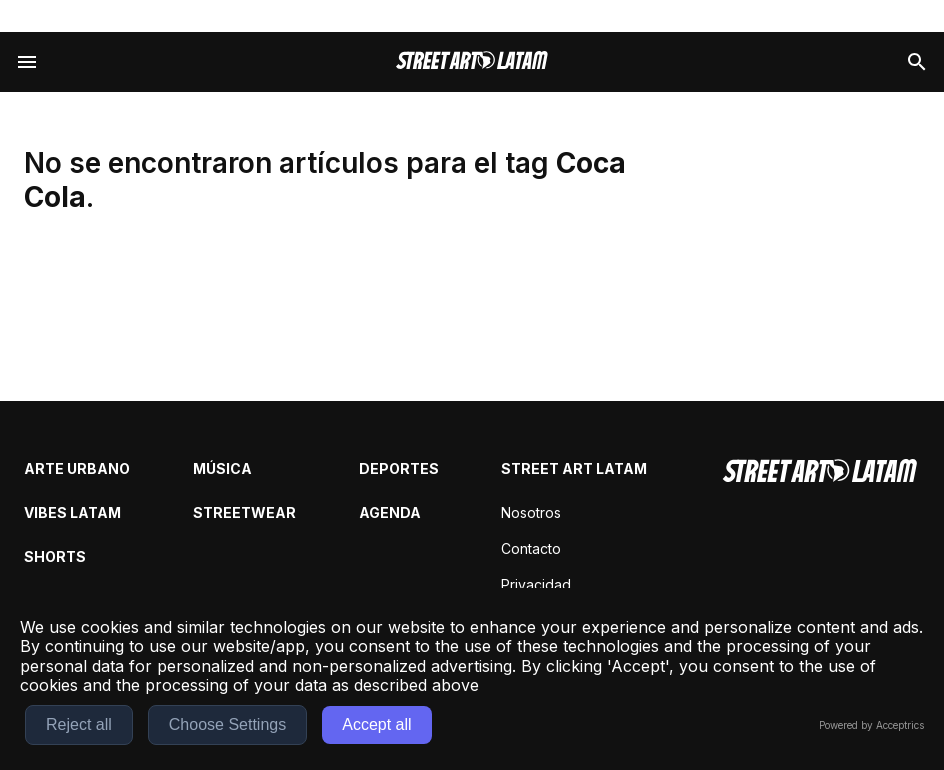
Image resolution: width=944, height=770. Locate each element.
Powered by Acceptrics (871, 725)
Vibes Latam (72, 512)
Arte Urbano (77, 468)
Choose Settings (227, 724)
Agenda (390, 512)
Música (222, 468)
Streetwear (244, 512)
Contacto (531, 548)
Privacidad (536, 584)
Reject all (79, 724)
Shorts (55, 556)
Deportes (399, 468)
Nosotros (531, 512)
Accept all (376, 724)
